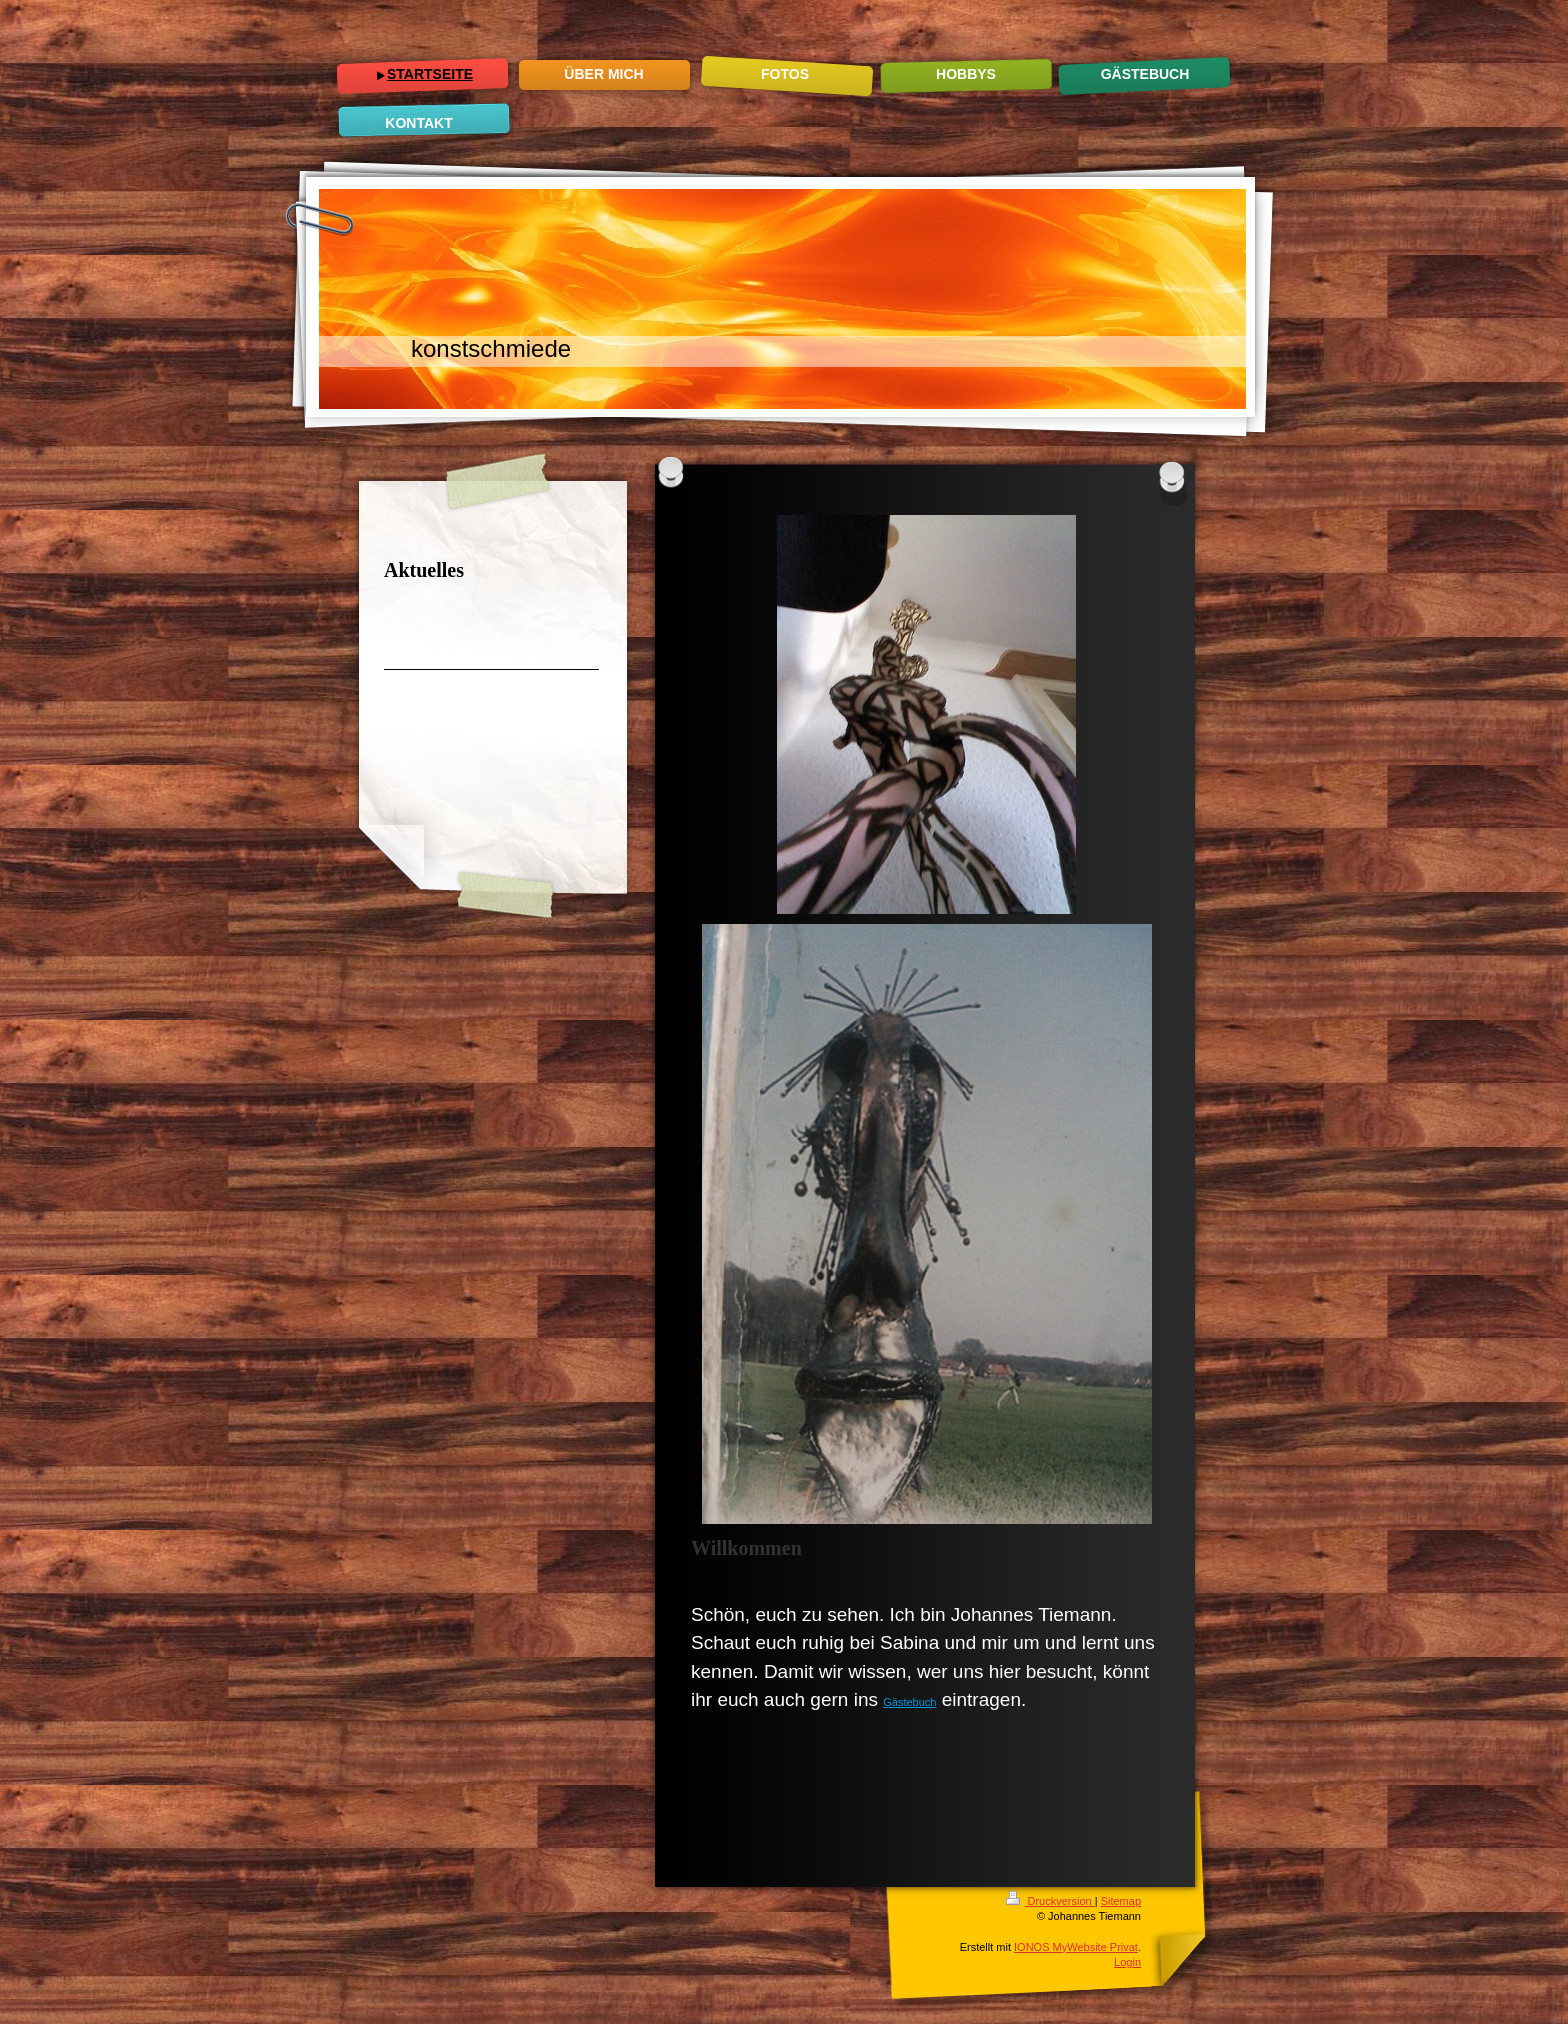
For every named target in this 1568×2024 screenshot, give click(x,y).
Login (1127, 1962)
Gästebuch (909, 1702)
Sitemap (1121, 1901)
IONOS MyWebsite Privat (1076, 1947)
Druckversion (1050, 1901)
